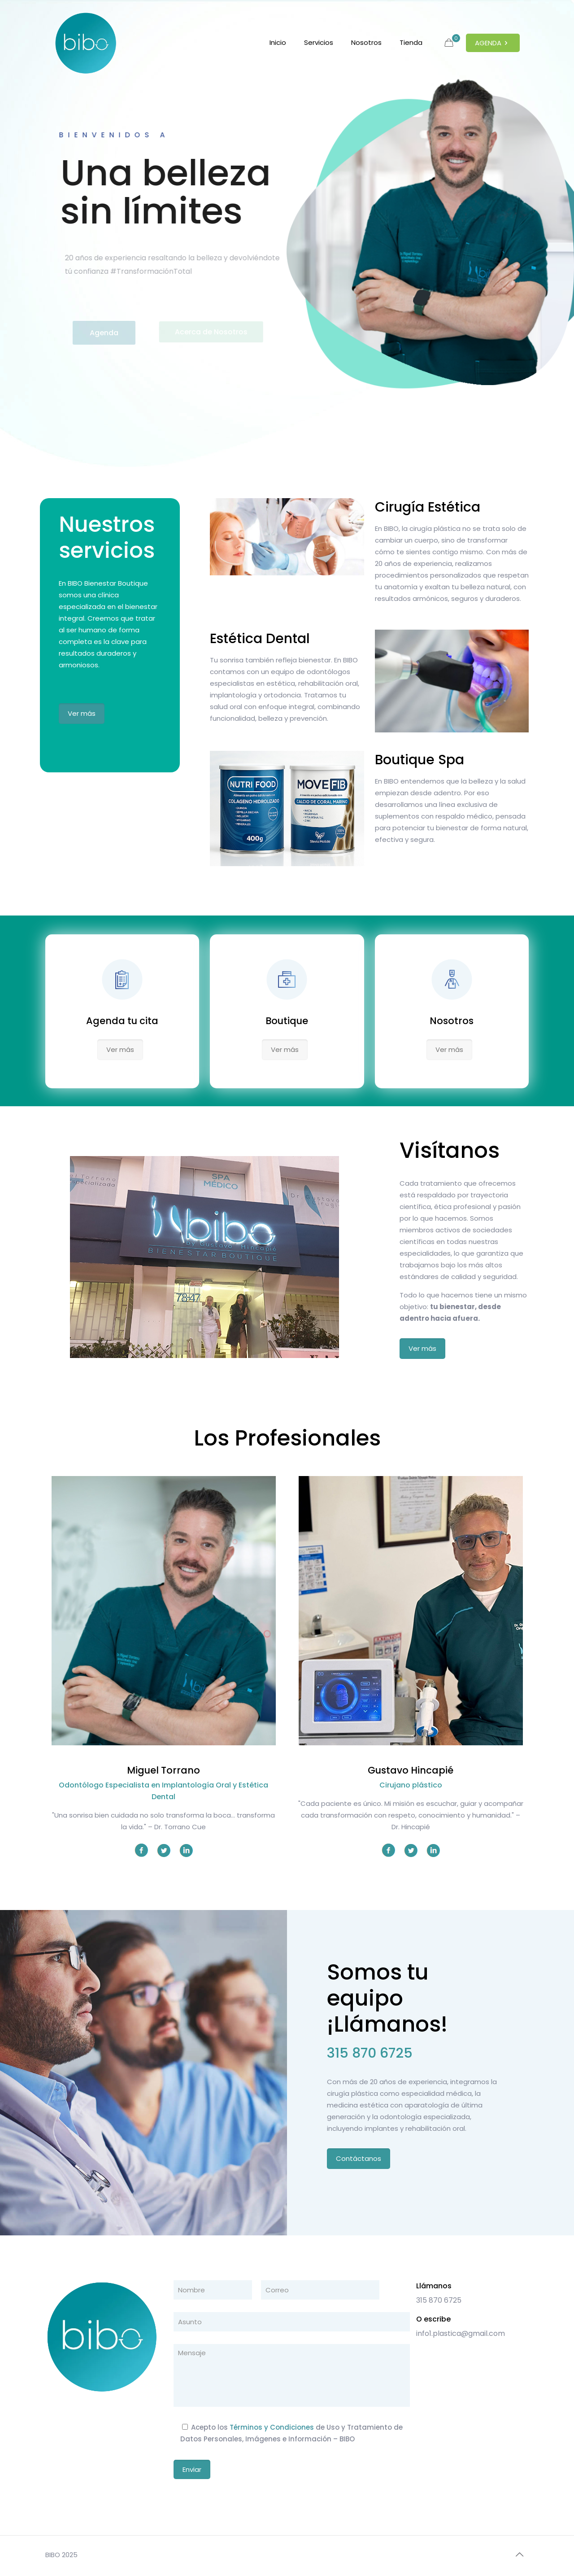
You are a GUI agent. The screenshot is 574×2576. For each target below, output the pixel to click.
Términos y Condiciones (272, 2427)
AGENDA (493, 43)
